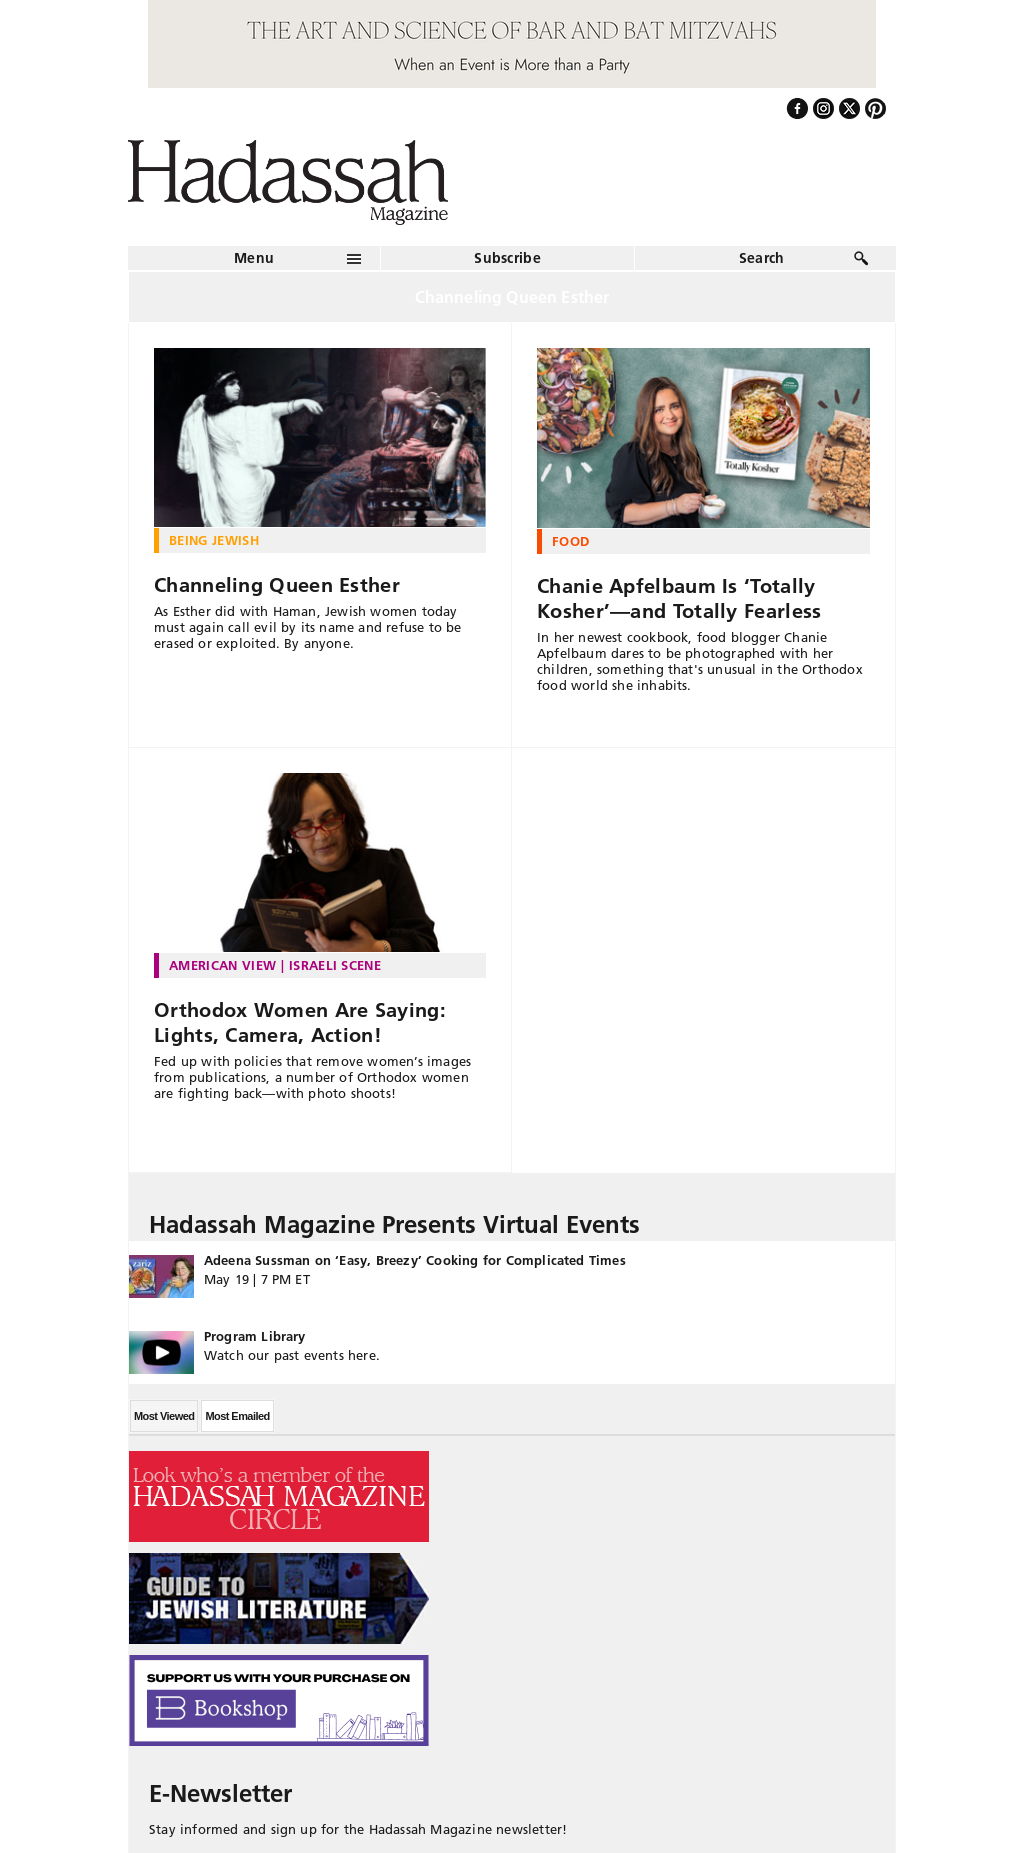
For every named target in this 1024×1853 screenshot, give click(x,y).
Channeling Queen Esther (277, 585)
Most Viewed (164, 1416)
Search (762, 258)
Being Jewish (214, 540)
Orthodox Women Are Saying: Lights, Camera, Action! (300, 1022)
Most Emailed (237, 1416)
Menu (254, 258)
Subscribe (507, 258)
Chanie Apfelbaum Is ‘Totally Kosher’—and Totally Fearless (679, 598)
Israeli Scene (335, 965)
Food (570, 541)
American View (222, 965)
